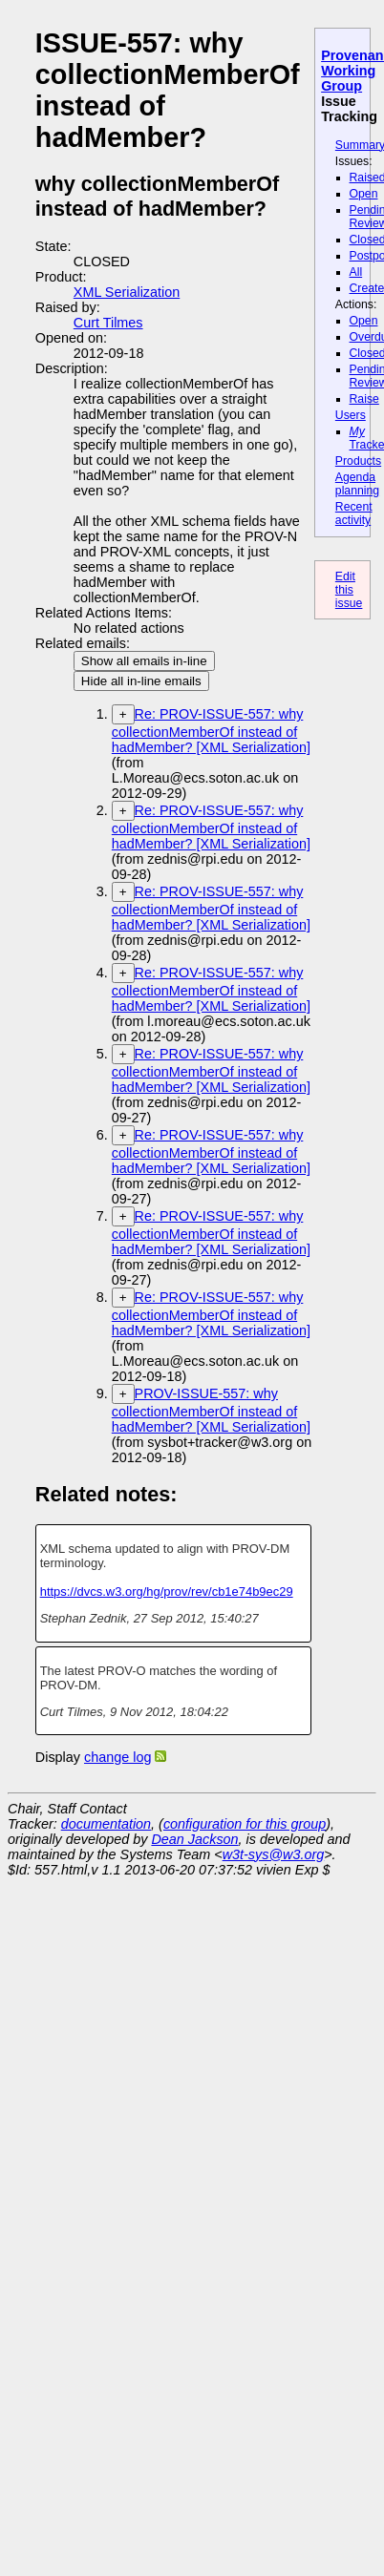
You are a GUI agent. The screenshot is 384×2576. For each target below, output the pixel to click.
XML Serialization (127, 292)
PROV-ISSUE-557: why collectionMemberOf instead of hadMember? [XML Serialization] (211, 1410)
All (356, 272)
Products (358, 461)
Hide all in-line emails (141, 681)
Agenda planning (357, 484)
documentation (106, 1824)
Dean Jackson (194, 1839)
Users (350, 415)
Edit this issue (349, 590)
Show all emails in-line (144, 661)
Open (364, 193)
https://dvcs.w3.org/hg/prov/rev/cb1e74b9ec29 (166, 1591)
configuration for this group (244, 1824)
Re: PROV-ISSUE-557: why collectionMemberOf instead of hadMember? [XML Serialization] (211, 730)
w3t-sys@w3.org (274, 1854)
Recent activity (354, 513)
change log (117, 1757)
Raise (364, 399)
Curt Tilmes (108, 322)
